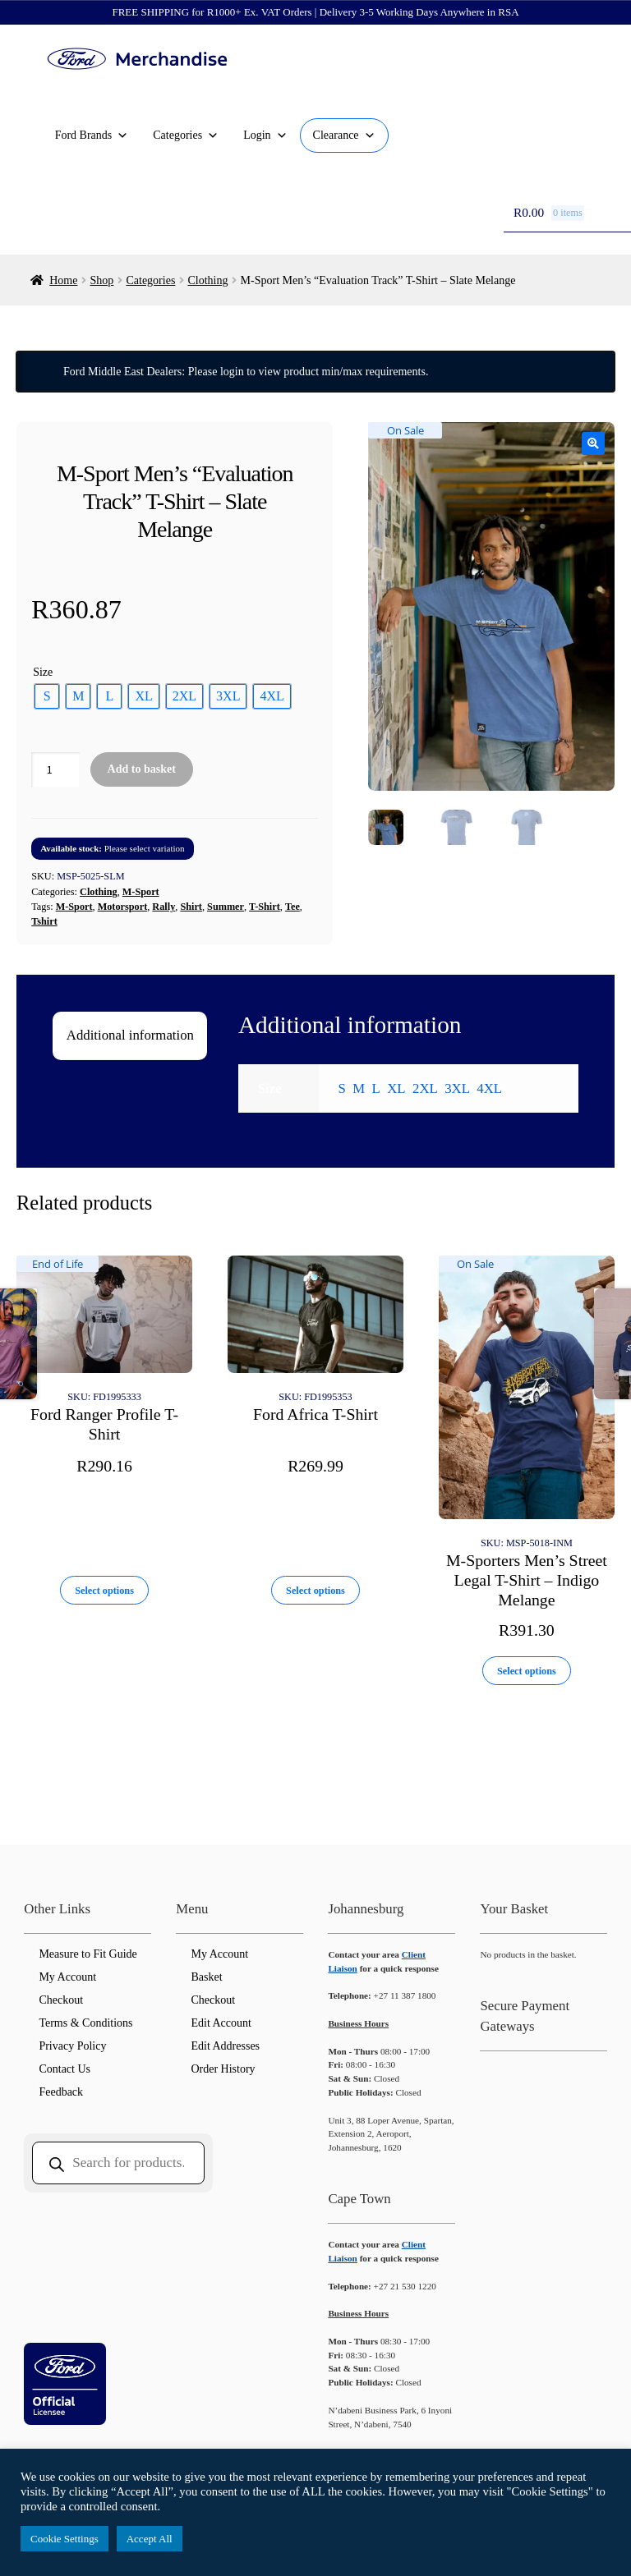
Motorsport (123, 906)
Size (43, 672)
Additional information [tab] (130, 1035)
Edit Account (221, 2023)
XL (396, 1088)
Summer (225, 906)
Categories (186, 135)
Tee (292, 906)
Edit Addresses (225, 2046)
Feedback (61, 2092)
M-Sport (140, 892)
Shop (102, 280)
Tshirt (44, 921)
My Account (67, 1977)
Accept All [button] (150, 2538)
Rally (163, 906)
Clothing (207, 280)
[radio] (47, 696)
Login (265, 135)
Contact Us (64, 2069)
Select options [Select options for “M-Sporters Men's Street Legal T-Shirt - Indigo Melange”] (526, 1671)
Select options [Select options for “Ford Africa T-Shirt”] (315, 1590)
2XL (425, 1088)
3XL (457, 1088)
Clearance (344, 135)
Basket (206, 1977)
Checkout (61, 2000)
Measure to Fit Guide (87, 1954)
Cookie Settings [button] (64, 2538)
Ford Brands (92, 135)
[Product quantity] (55, 769)
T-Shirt (264, 906)
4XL (489, 1088)
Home (63, 280)
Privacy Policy (72, 2046)
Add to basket (142, 769)
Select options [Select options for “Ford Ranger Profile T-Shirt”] (104, 1590)
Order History (223, 2069)
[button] (593, 443)
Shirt (191, 906)
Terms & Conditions (85, 2023)
